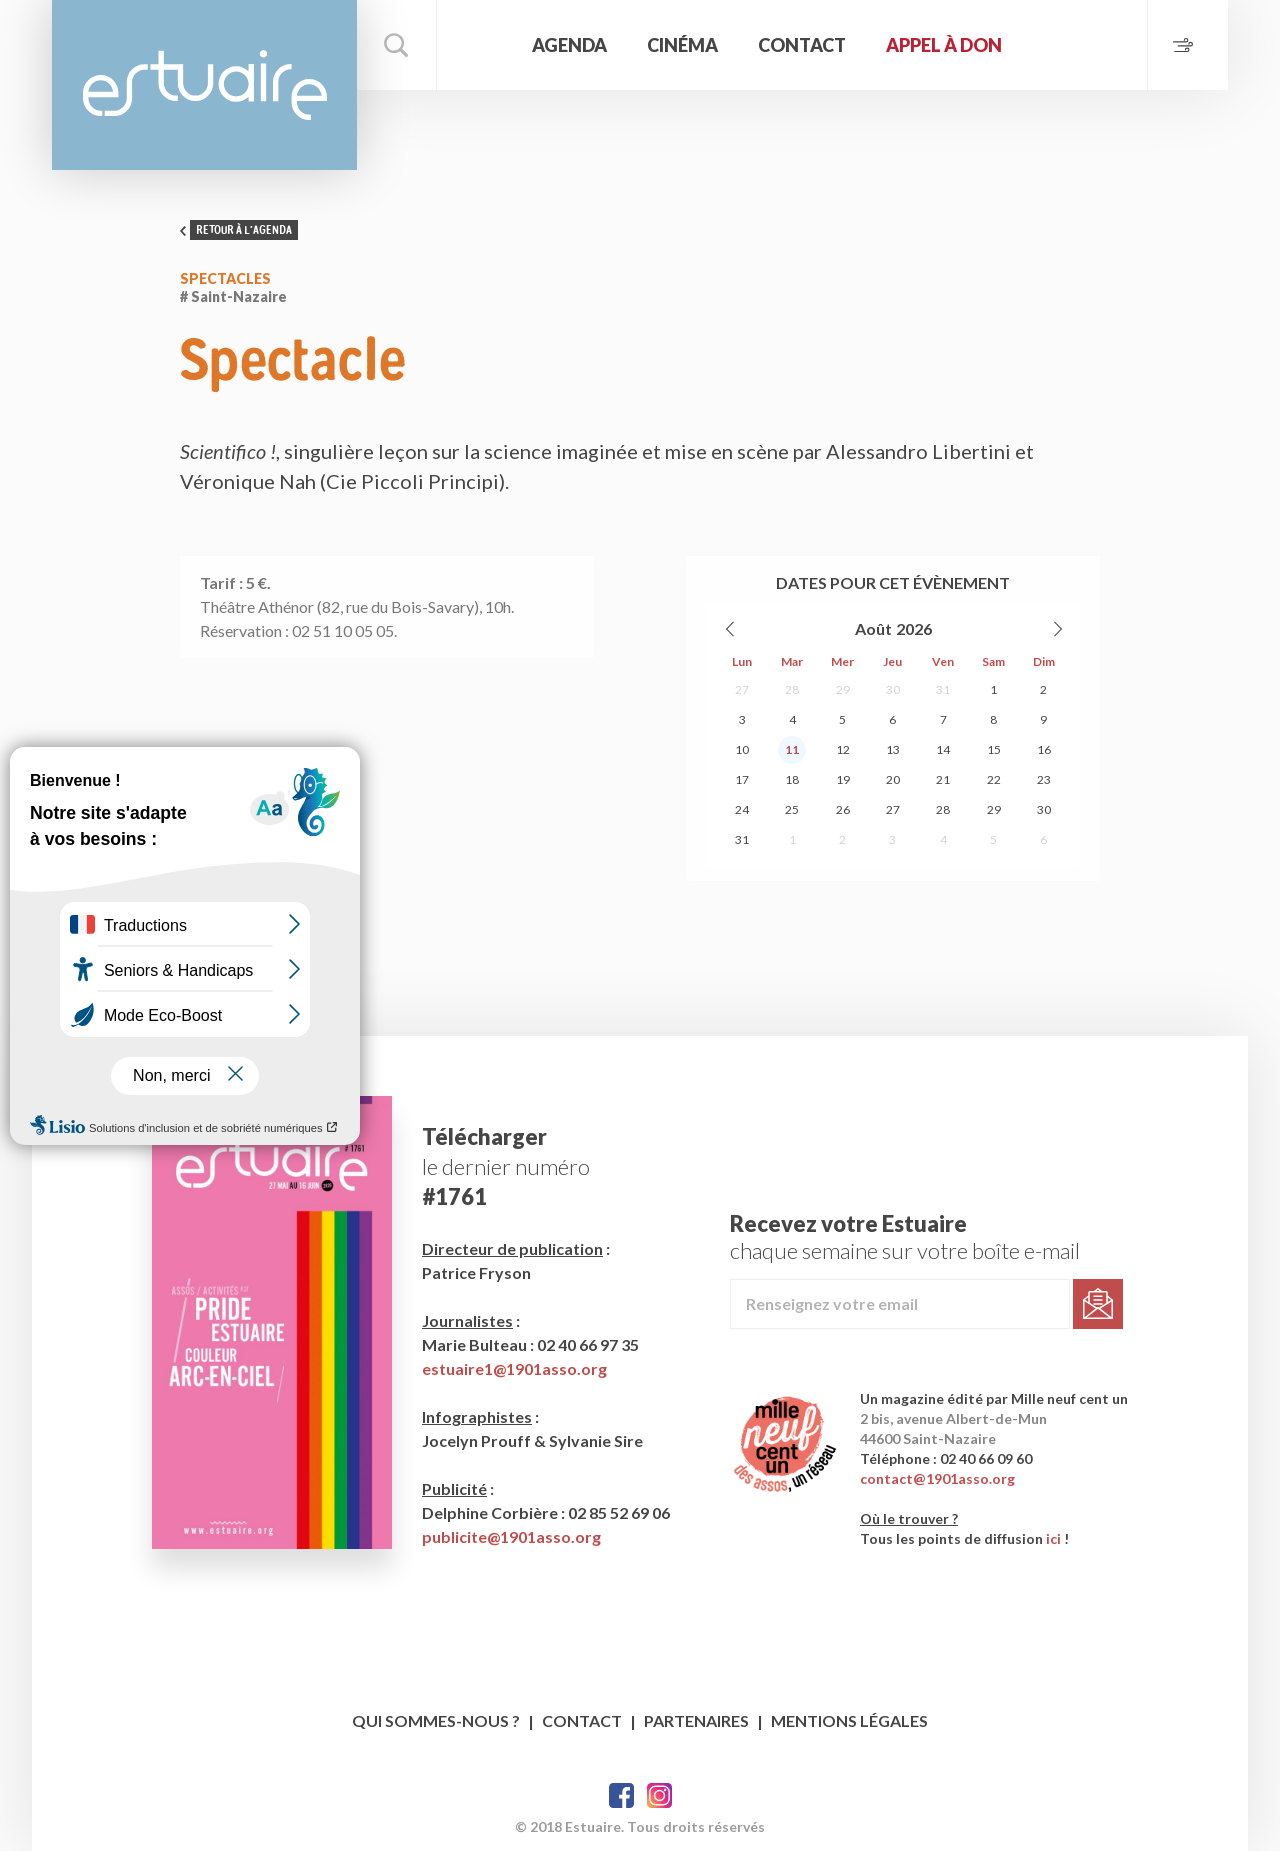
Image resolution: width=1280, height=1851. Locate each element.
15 (994, 749)
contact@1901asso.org (937, 1478)
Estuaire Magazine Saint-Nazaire (204, 85)
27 (742, 689)
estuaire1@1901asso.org (514, 1368)
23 (1044, 779)
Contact (802, 45)
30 (893, 689)
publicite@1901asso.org (511, 1536)
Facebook (621, 1795)
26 (843, 809)
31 (943, 689)
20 (893, 779)
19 (843, 779)
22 (994, 779)
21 (943, 779)
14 (943, 749)
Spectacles (225, 278)
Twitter (659, 1795)
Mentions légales (849, 1720)
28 (792, 689)
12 (843, 749)
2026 (914, 628)
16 (1044, 749)
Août (873, 628)
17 (742, 779)
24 (742, 809)
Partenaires (696, 1720)
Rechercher (397, 45)
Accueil (482, 45)
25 (792, 809)
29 (843, 689)
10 (742, 749)
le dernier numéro (506, 1166)
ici (1053, 1538)
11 (792, 749)
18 (792, 779)
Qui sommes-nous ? (436, 1720)
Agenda (569, 45)
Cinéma (682, 45)
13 (893, 749)
